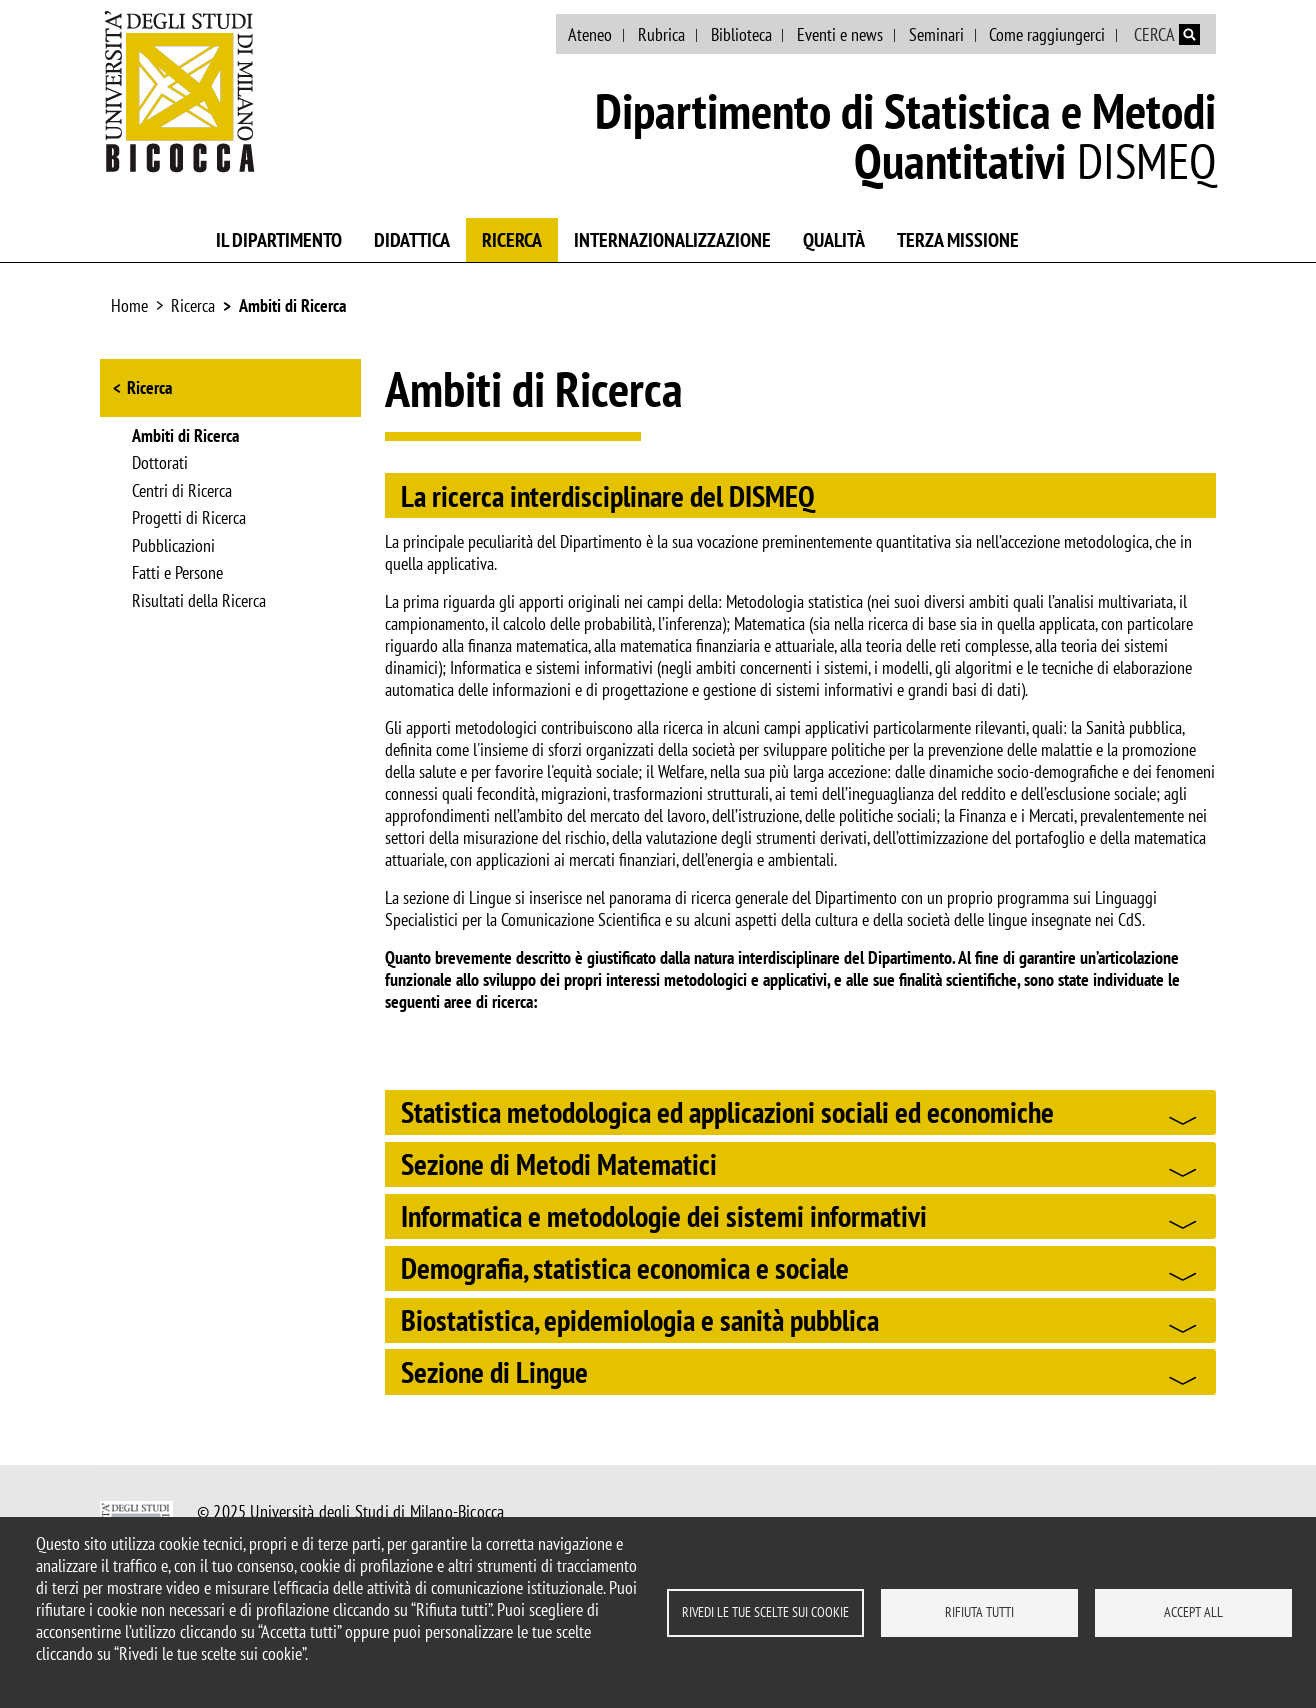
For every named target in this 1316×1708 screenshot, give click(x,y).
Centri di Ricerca (182, 492)
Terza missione (958, 240)
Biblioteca (741, 34)
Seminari (936, 34)
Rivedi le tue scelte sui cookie (765, 1612)
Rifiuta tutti (979, 1612)
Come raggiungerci (1047, 34)
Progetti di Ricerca (189, 519)
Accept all (1193, 1612)
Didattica (412, 240)
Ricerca (512, 240)
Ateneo (590, 34)
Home (129, 305)
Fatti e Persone (177, 574)
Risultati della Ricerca (199, 602)
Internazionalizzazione (672, 240)
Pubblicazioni (173, 547)
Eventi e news (840, 34)
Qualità (834, 240)
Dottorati (160, 464)
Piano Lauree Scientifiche (1129, 236)
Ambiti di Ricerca (292, 305)
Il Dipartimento (279, 240)
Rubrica (661, 34)
